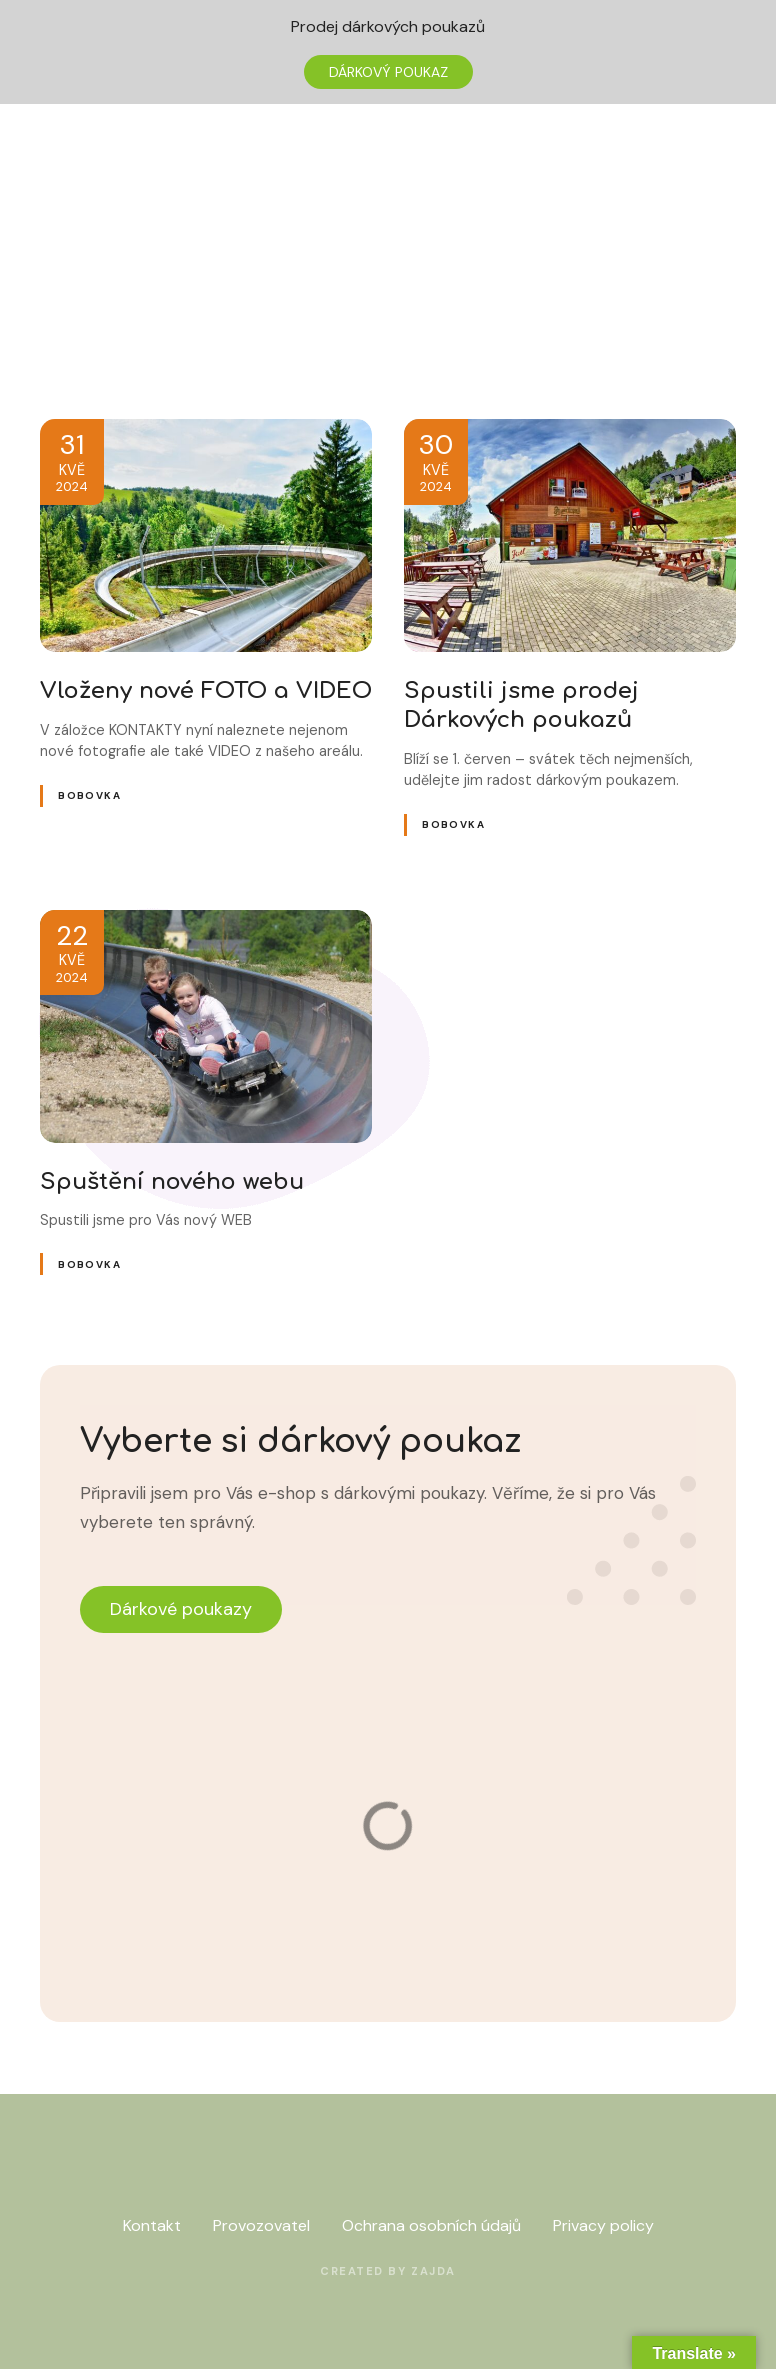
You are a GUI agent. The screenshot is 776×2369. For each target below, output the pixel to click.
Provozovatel (261, 2225)
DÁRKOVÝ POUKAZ (388, 72)
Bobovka (89, 795)
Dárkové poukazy (181, 1609)
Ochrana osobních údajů (431, 2225)
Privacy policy (603, 2225)
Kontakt (152, 2225)
